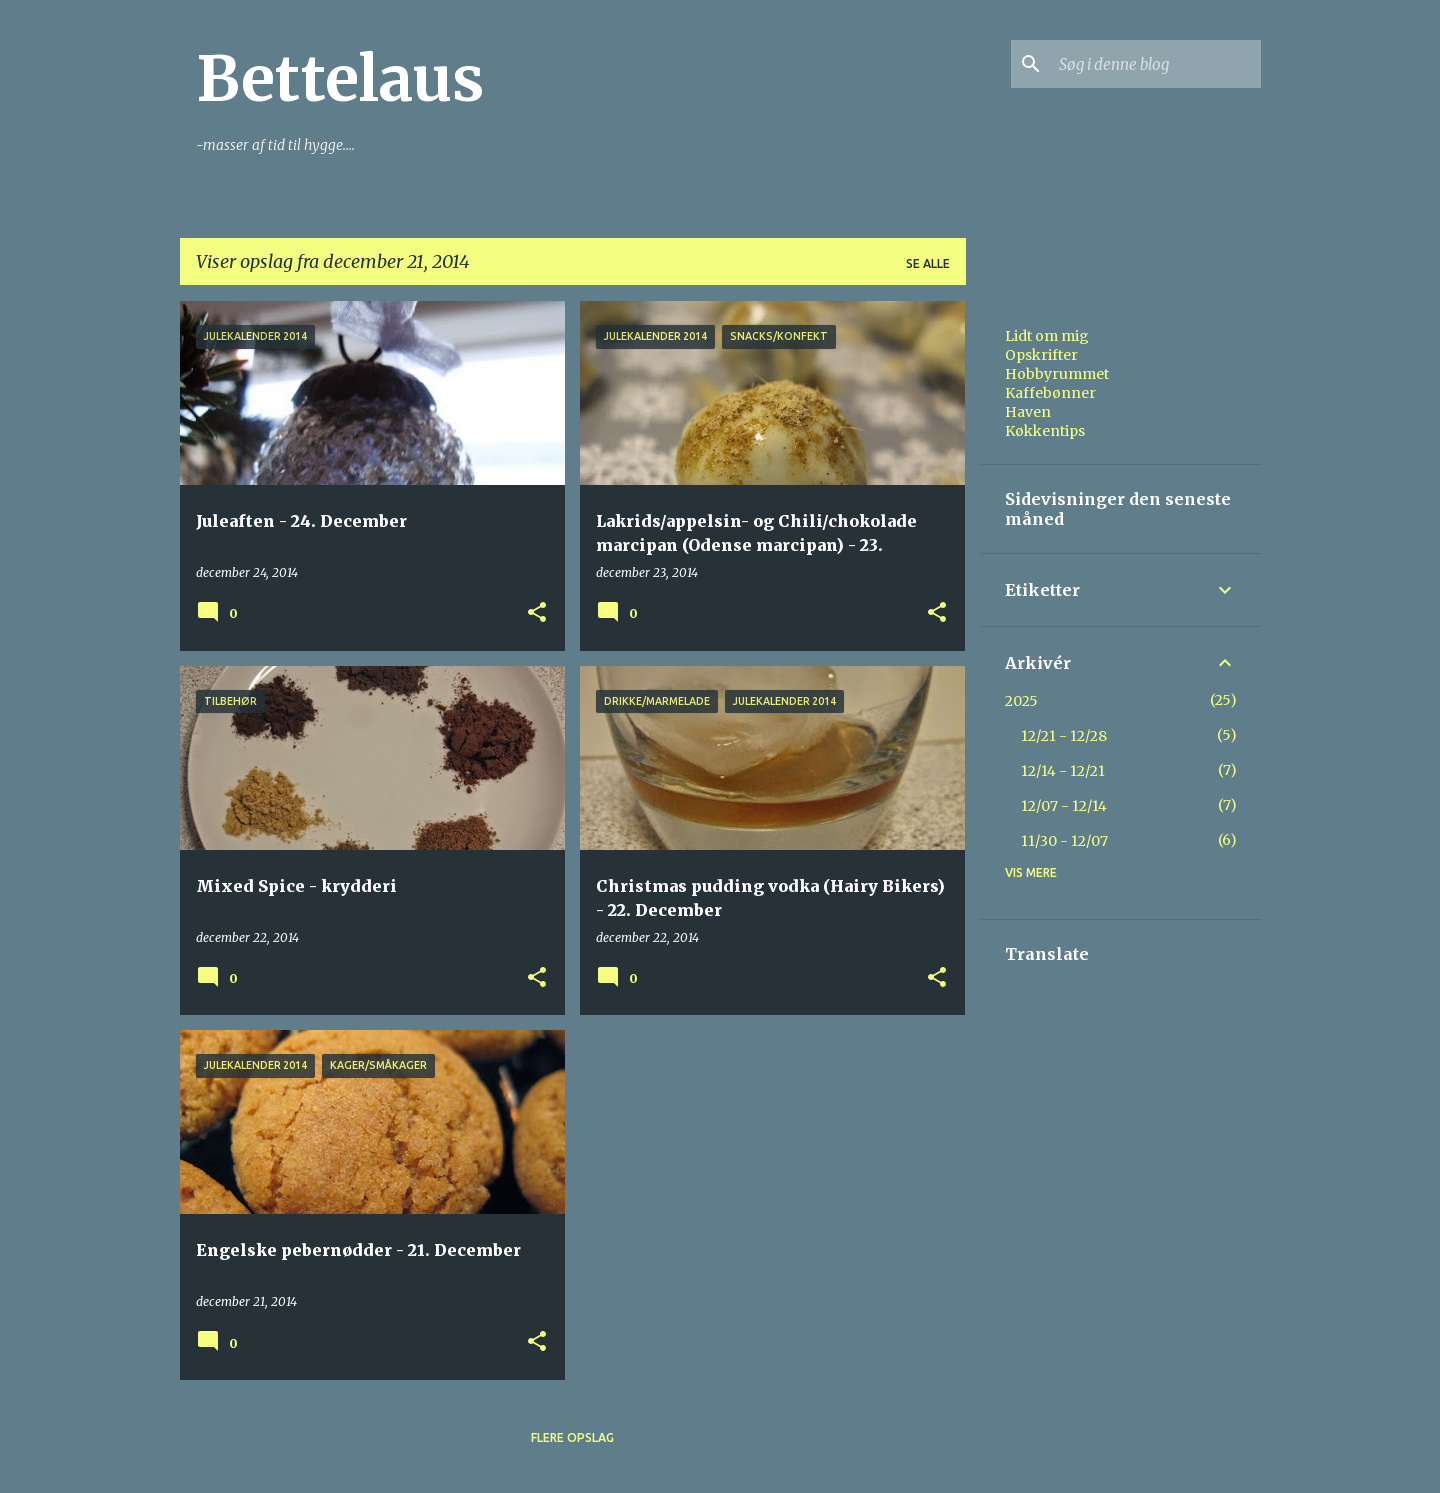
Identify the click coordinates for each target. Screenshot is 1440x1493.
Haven (1028, 412)
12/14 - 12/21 (1063, 771)
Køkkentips (1045, 431)
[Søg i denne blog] (1156, 64)
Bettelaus (340, 79)
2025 (1021, 701)
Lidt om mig (1047, 336)
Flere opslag (572, 1437)
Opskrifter (1041, 355)
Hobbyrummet (1057, 374)
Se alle (928, 263)
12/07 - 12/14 (1064, 806)
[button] (537, 613)
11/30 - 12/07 (1064, 841)
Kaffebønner (1050, 393)
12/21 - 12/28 (1064, 736)
